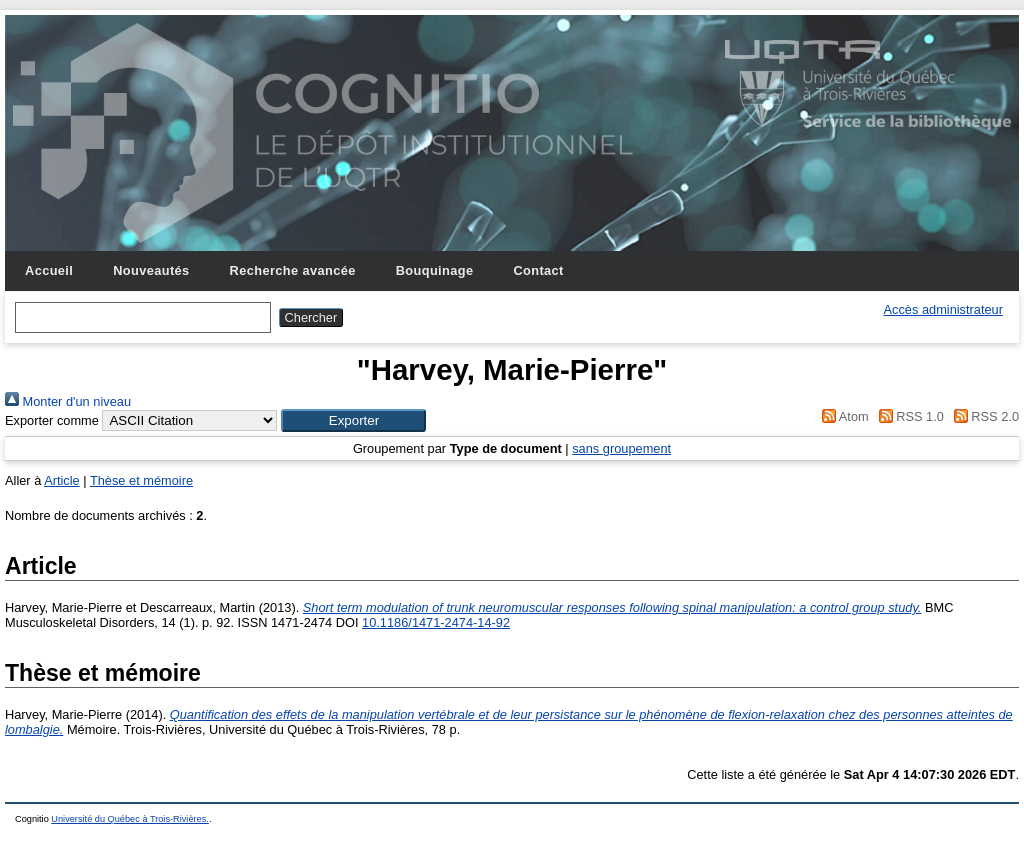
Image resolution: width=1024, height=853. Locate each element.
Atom (842, 416)
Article (62, 480)
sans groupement (621, 448)
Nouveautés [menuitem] (151, 270)
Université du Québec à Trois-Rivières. (130, 819)
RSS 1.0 (908, 416)
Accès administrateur (943, 309)
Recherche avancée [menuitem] (293, 270)
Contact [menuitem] (538, 270)
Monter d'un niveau (68, 401)
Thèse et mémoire (141, 480)
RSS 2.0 (983, 416)
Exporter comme (52, 420)
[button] (353, 420)
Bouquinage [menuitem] (435, 270)
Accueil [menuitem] (49, 270)
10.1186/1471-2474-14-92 (436, 622)
